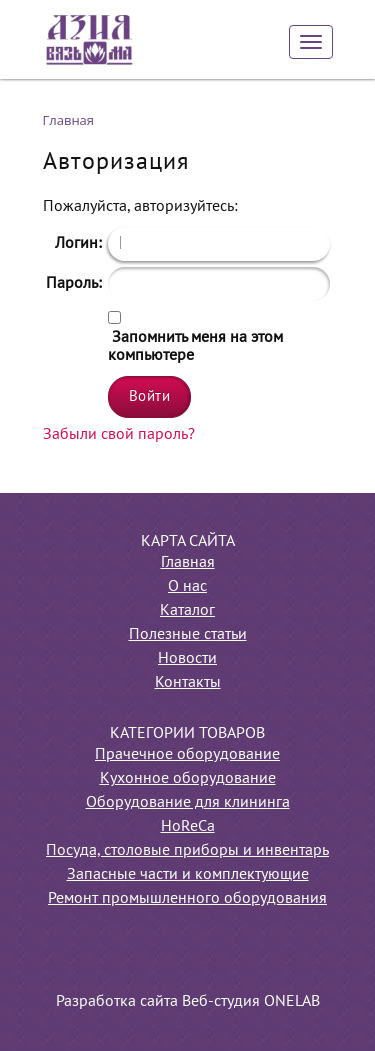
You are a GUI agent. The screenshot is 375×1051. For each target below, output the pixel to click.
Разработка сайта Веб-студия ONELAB (188, 1002)
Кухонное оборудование (188, 779)
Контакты (188, 683)
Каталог (187, 611)
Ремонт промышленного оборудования (187, 899)
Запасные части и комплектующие (188, 875)
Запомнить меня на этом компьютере (195, 347)
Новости (187, 659)
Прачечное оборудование (187, 755)
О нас (187, 587)
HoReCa (188, 827)
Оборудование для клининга (188, 803)
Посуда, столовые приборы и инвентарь (187, 851)
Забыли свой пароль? (119, 435)
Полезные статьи (188, 635)
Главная (188, 563)
